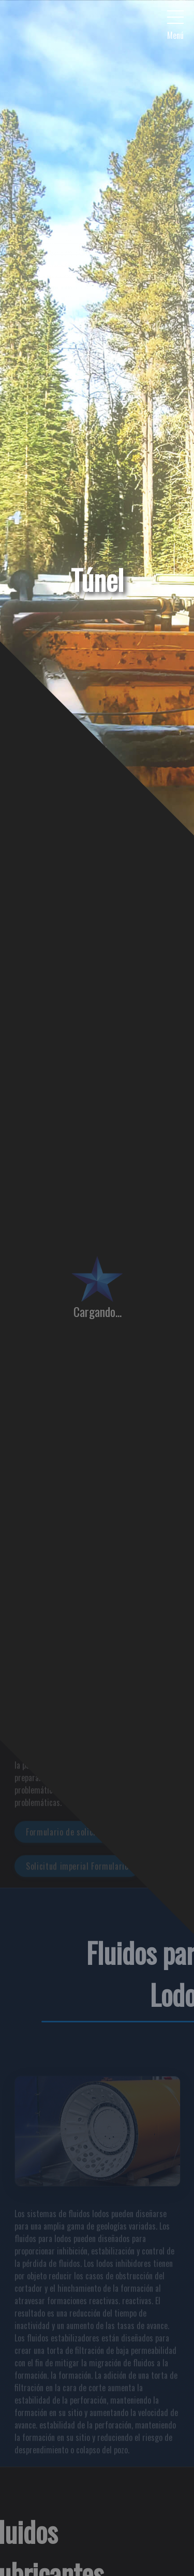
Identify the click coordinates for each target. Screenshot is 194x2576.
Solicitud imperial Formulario (77, 1871)
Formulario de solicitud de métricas (89, 1837)
